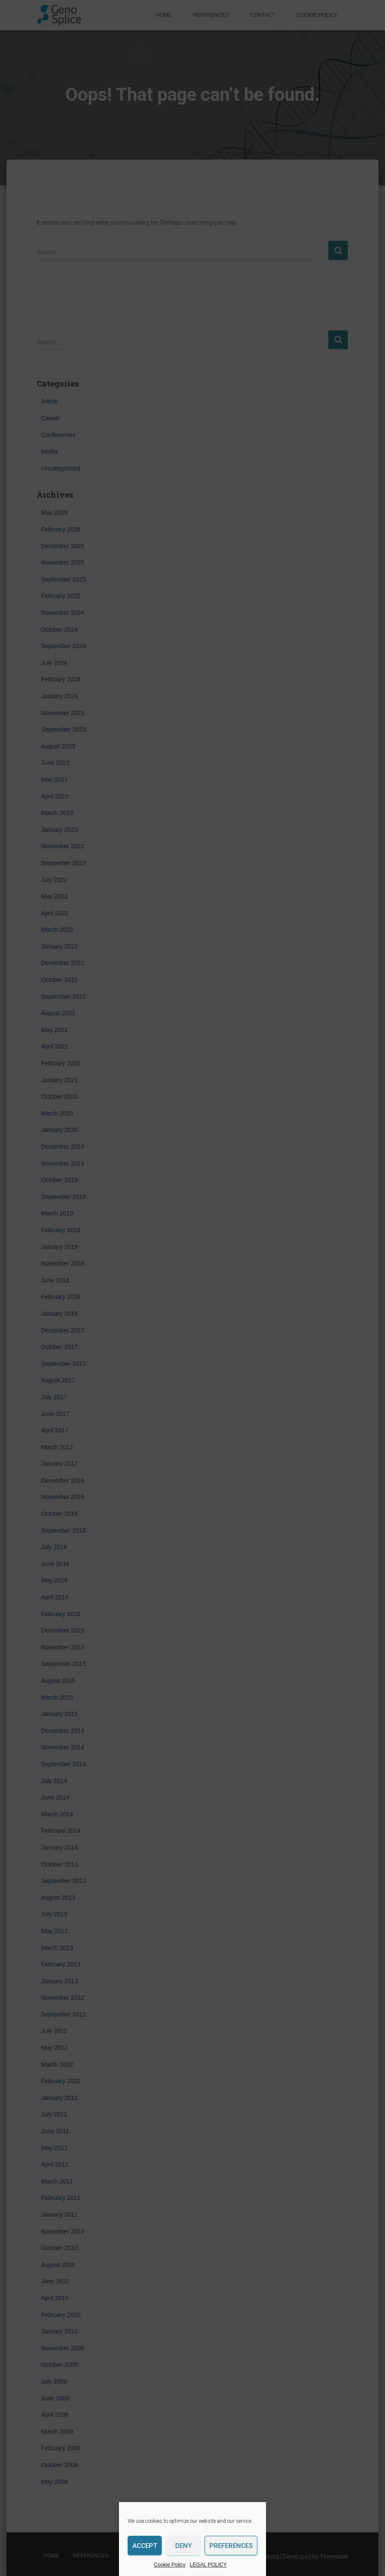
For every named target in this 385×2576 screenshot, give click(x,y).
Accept (144, 2546)
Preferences (231, 2546)
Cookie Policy (170, 2565)
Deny (183, 2546)
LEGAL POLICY (208, 2565)
